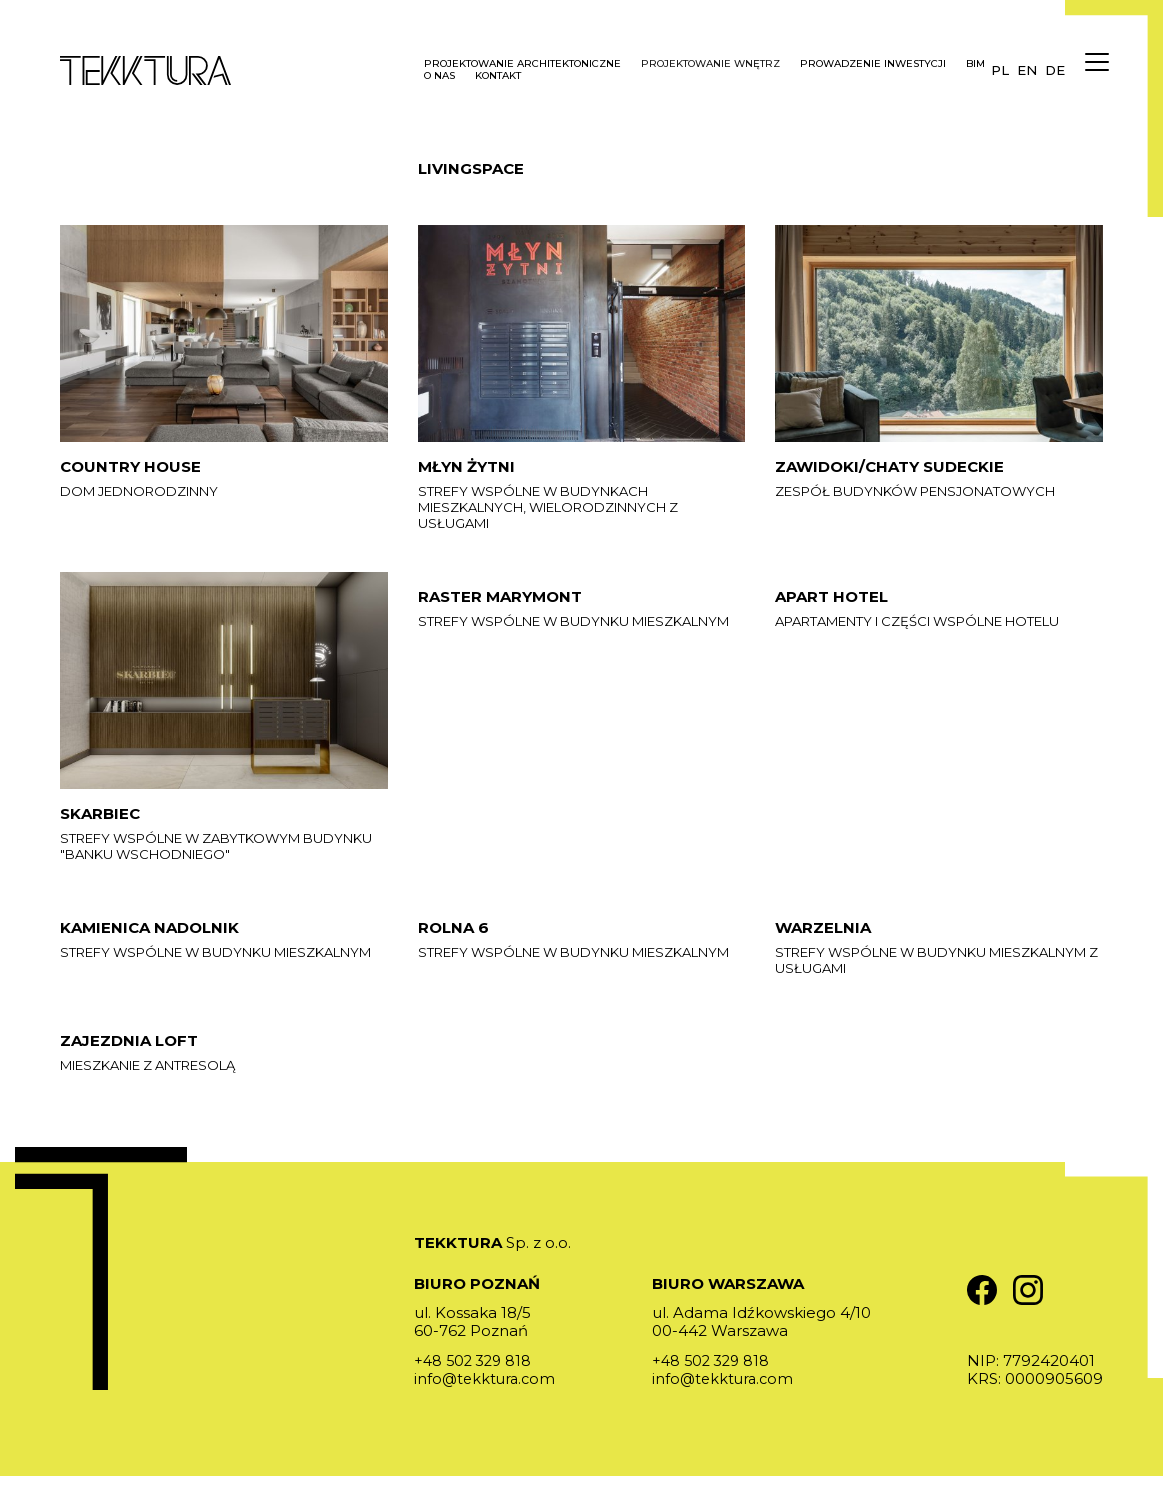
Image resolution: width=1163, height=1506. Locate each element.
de (1055, 70)
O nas (439, 76)
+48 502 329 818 (475, 1390)
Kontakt (498, 76)
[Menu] (1093, 70)
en (1027, 70)
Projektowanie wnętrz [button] (710, 64)
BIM (975, 64)
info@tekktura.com (487, 1408)
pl (1000, 70)
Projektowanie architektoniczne (522, 64)
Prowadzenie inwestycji (873, 64)
